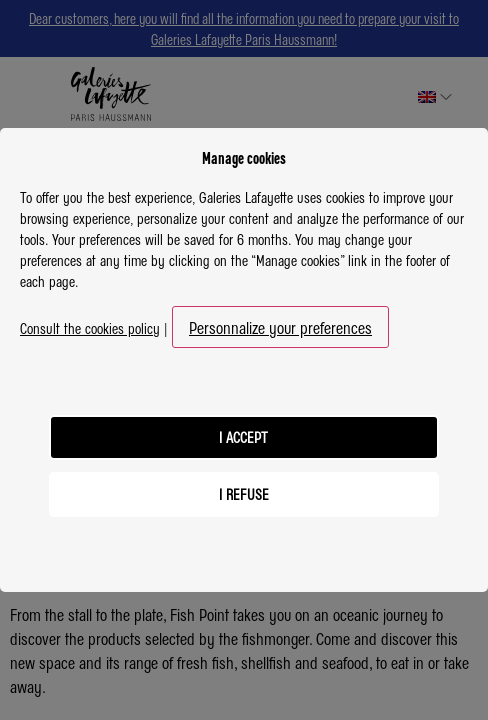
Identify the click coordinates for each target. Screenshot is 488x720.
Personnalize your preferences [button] (280, 327)
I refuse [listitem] (244, 494)
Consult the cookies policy (90, 328)
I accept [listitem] (243, 437)
